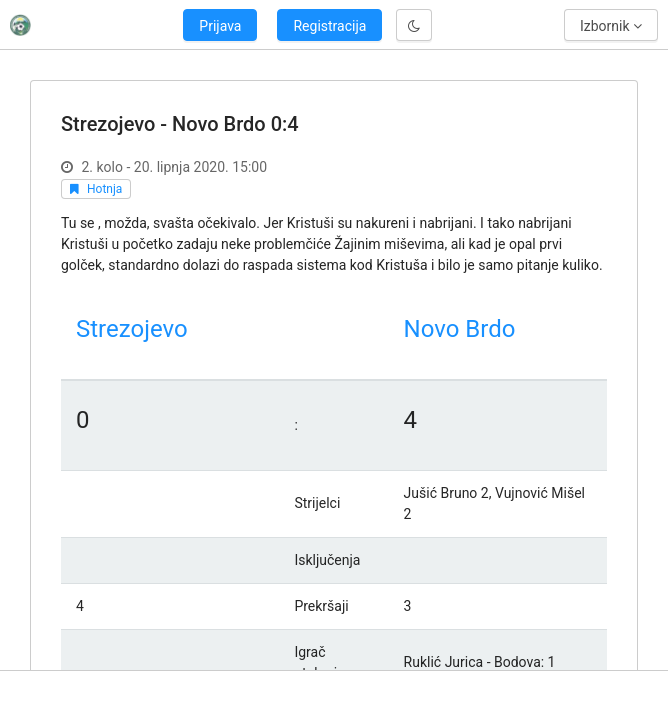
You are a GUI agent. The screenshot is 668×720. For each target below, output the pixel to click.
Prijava (220, 26)
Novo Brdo (460, 329)
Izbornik (611, 26)
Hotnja (104, 189)
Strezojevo (132, 329)
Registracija (329, 26)
